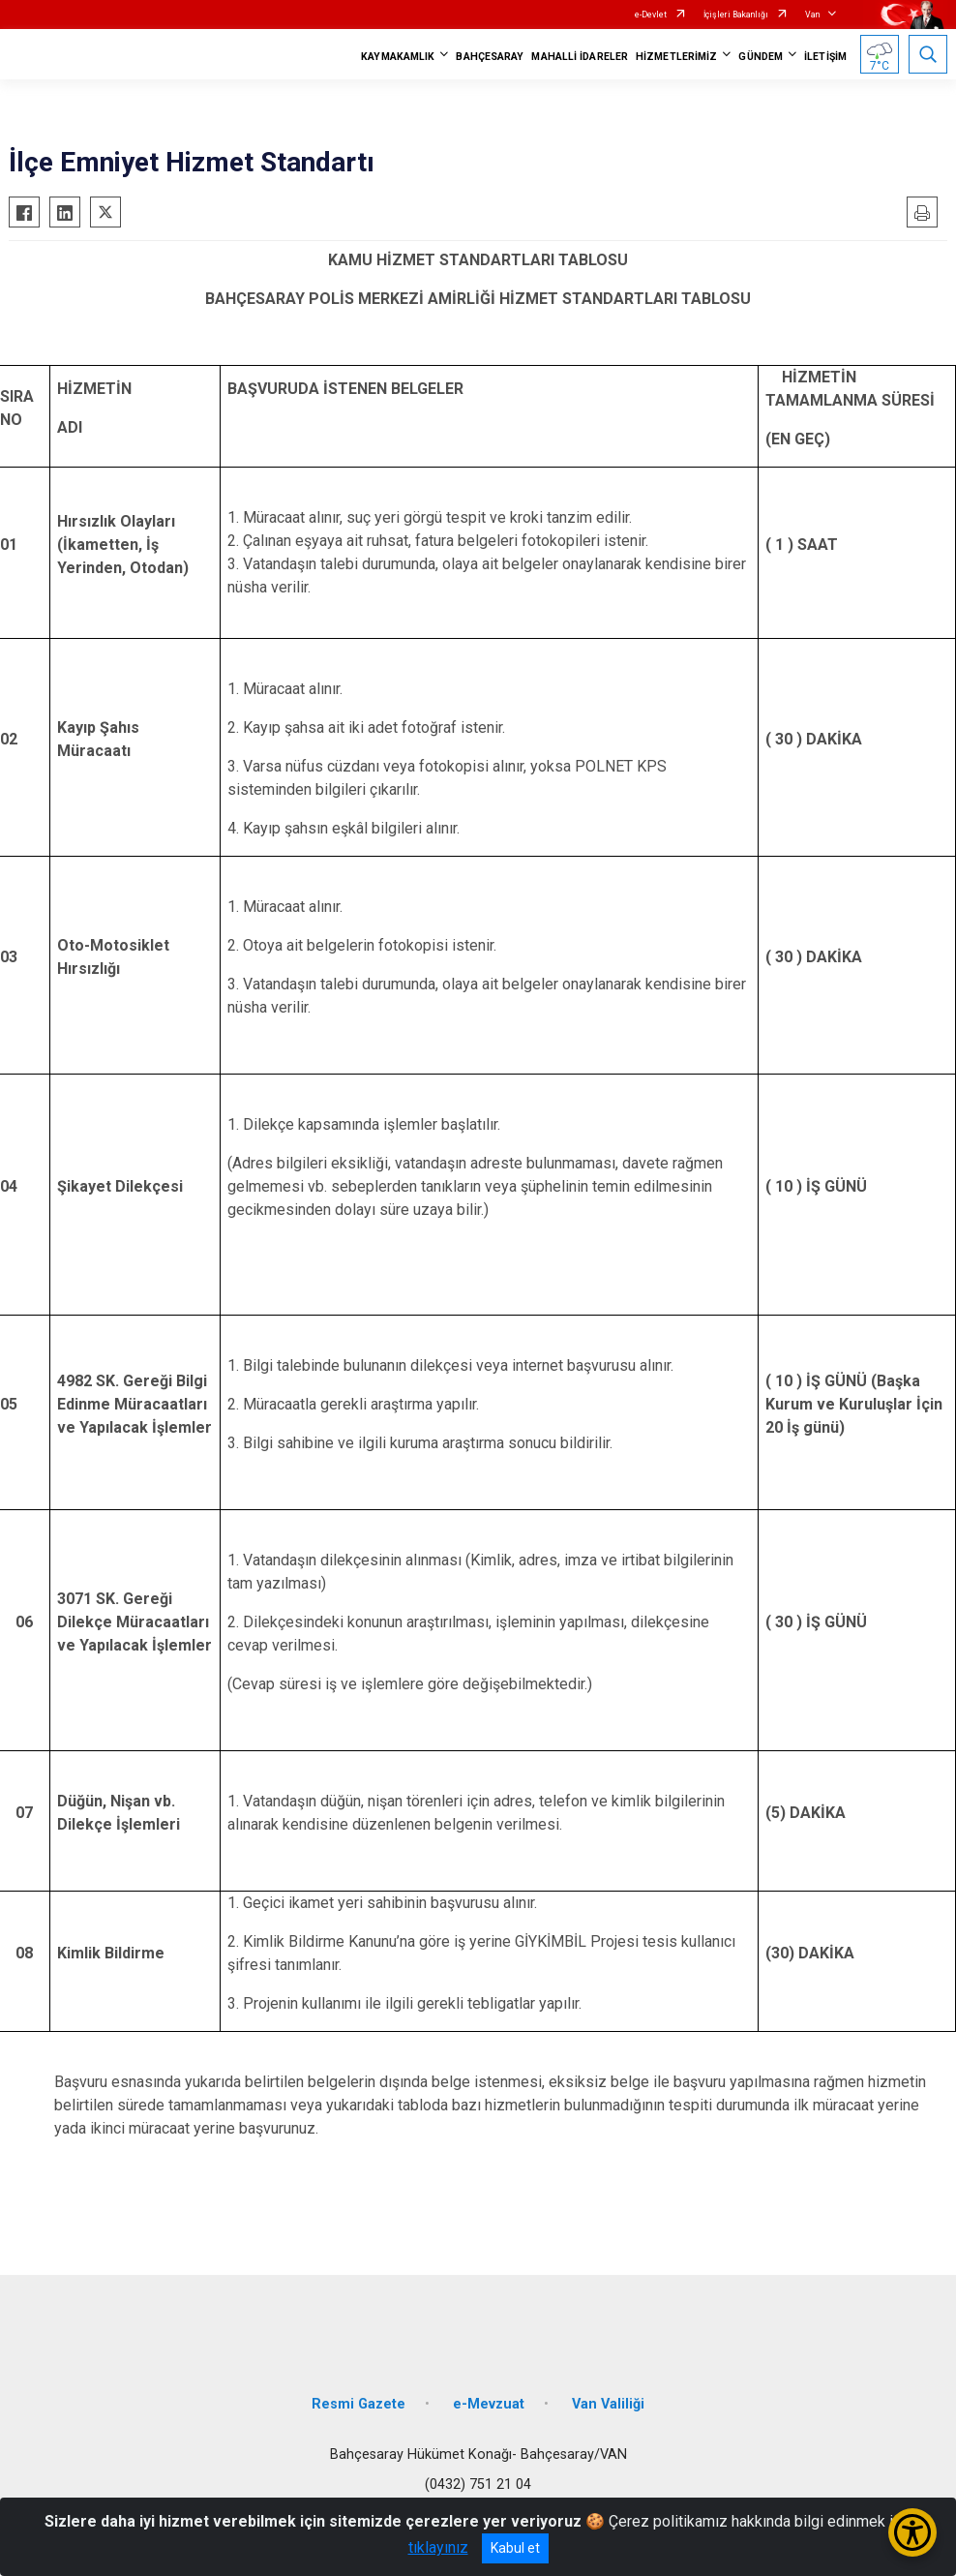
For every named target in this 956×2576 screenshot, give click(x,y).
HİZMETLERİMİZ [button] (676, 56)
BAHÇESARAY (489, 56)
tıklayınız (438, 2547)
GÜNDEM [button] (760, 56)
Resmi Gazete (358, 2404)
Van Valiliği (608, 2404)
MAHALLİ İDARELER (579, 56)
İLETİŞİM (825, 56)
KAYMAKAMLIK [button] (397, 56)
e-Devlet (651, 14)
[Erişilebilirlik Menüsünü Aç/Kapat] (912, 2532)
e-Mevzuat (488, 2404)
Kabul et (515, 2548)
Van (812, 14)
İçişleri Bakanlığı (735, 14)
